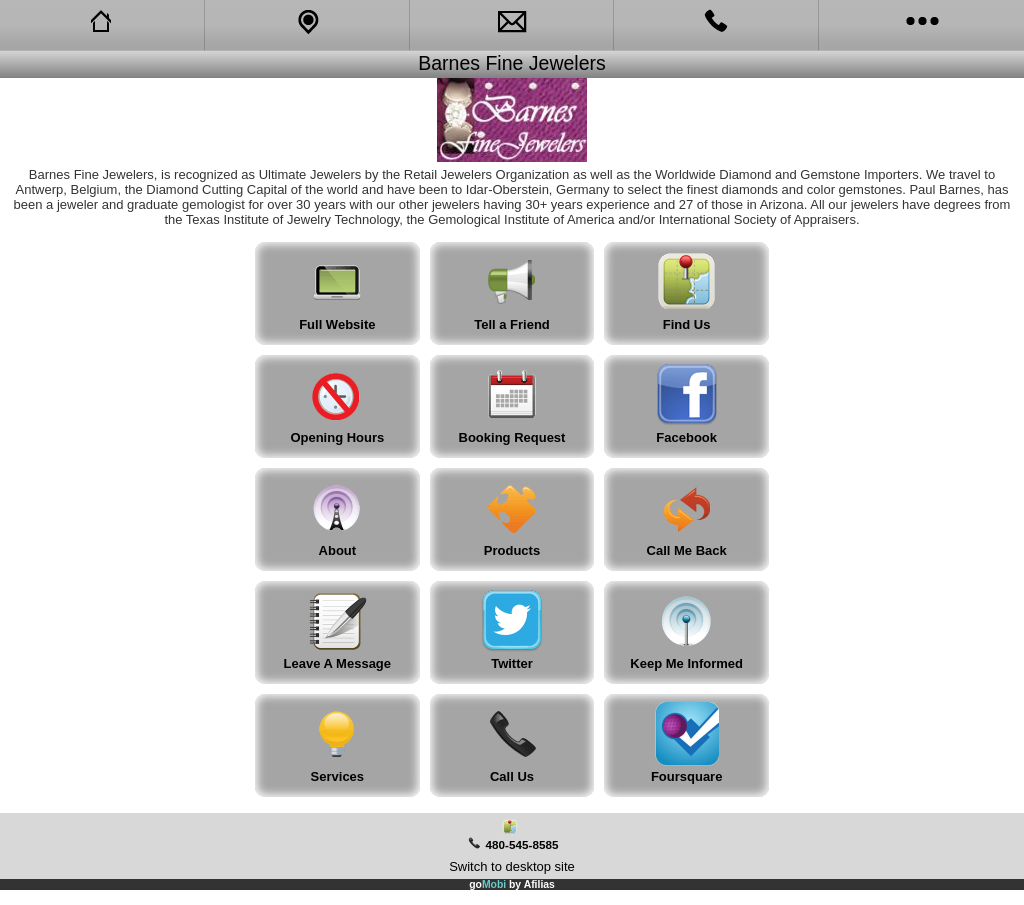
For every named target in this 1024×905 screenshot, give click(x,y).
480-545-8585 (522, 844)
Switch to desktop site (512, 866)
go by (512, 884)
